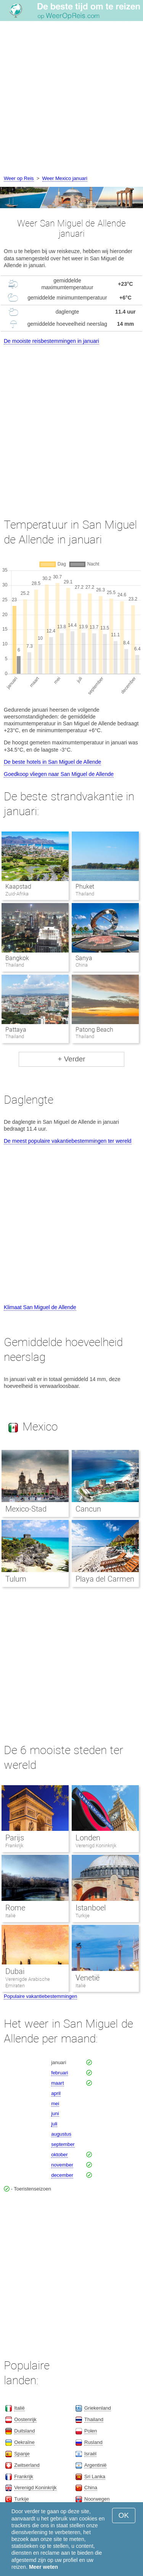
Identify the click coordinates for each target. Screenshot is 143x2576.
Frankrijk (14, 1845)
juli (54, 2124)
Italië (10, 1915)
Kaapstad (18, 886)
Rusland (93, 2442)
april (56, 2093)
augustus (61, 2134)
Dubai (14, 1971)
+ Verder (71, 1059)
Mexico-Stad (26, 1508)
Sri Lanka (94, 2476)
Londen (88, 1837)
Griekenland (97, 2408)
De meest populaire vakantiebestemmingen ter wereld (68, 1141)
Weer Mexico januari (64, 178)
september (62, 2144)
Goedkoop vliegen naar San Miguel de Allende (59, 774)
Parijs (14, 1837)
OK (124, 2515)
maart (57, 2083)
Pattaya (15, 1029)
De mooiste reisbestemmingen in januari (51, 341)
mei (55, 2103)
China (90, 2487)
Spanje (21, 2454)
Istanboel (91, 1907)
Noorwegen (97, 2499)
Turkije (83, 1915)
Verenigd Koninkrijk (96, 1845)
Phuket (85, 886)
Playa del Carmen (105, 1579)
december (62, 2175)
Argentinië (95, 2465)
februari (59, 2073)
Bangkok (17, 958)
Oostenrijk (25, 2419)
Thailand (93, 2419)
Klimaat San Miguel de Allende (40, 1307)
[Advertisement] (71, 99)
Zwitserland (26, 2465)
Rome (15, 1907)
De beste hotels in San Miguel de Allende (52, 762)
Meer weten (43, 2567)
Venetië (88, 1977)
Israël (90, 2454)
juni (55, 2113)
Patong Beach (94, 1029)
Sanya (84, 958)
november (62, 2165)
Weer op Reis (19, 178)
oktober (59, 2154)
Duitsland (24, 2431)
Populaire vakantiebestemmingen (40, 1996)
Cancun (88, 1508)
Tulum (15, 1579)
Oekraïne (24, 2442)
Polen (90, 2431)
